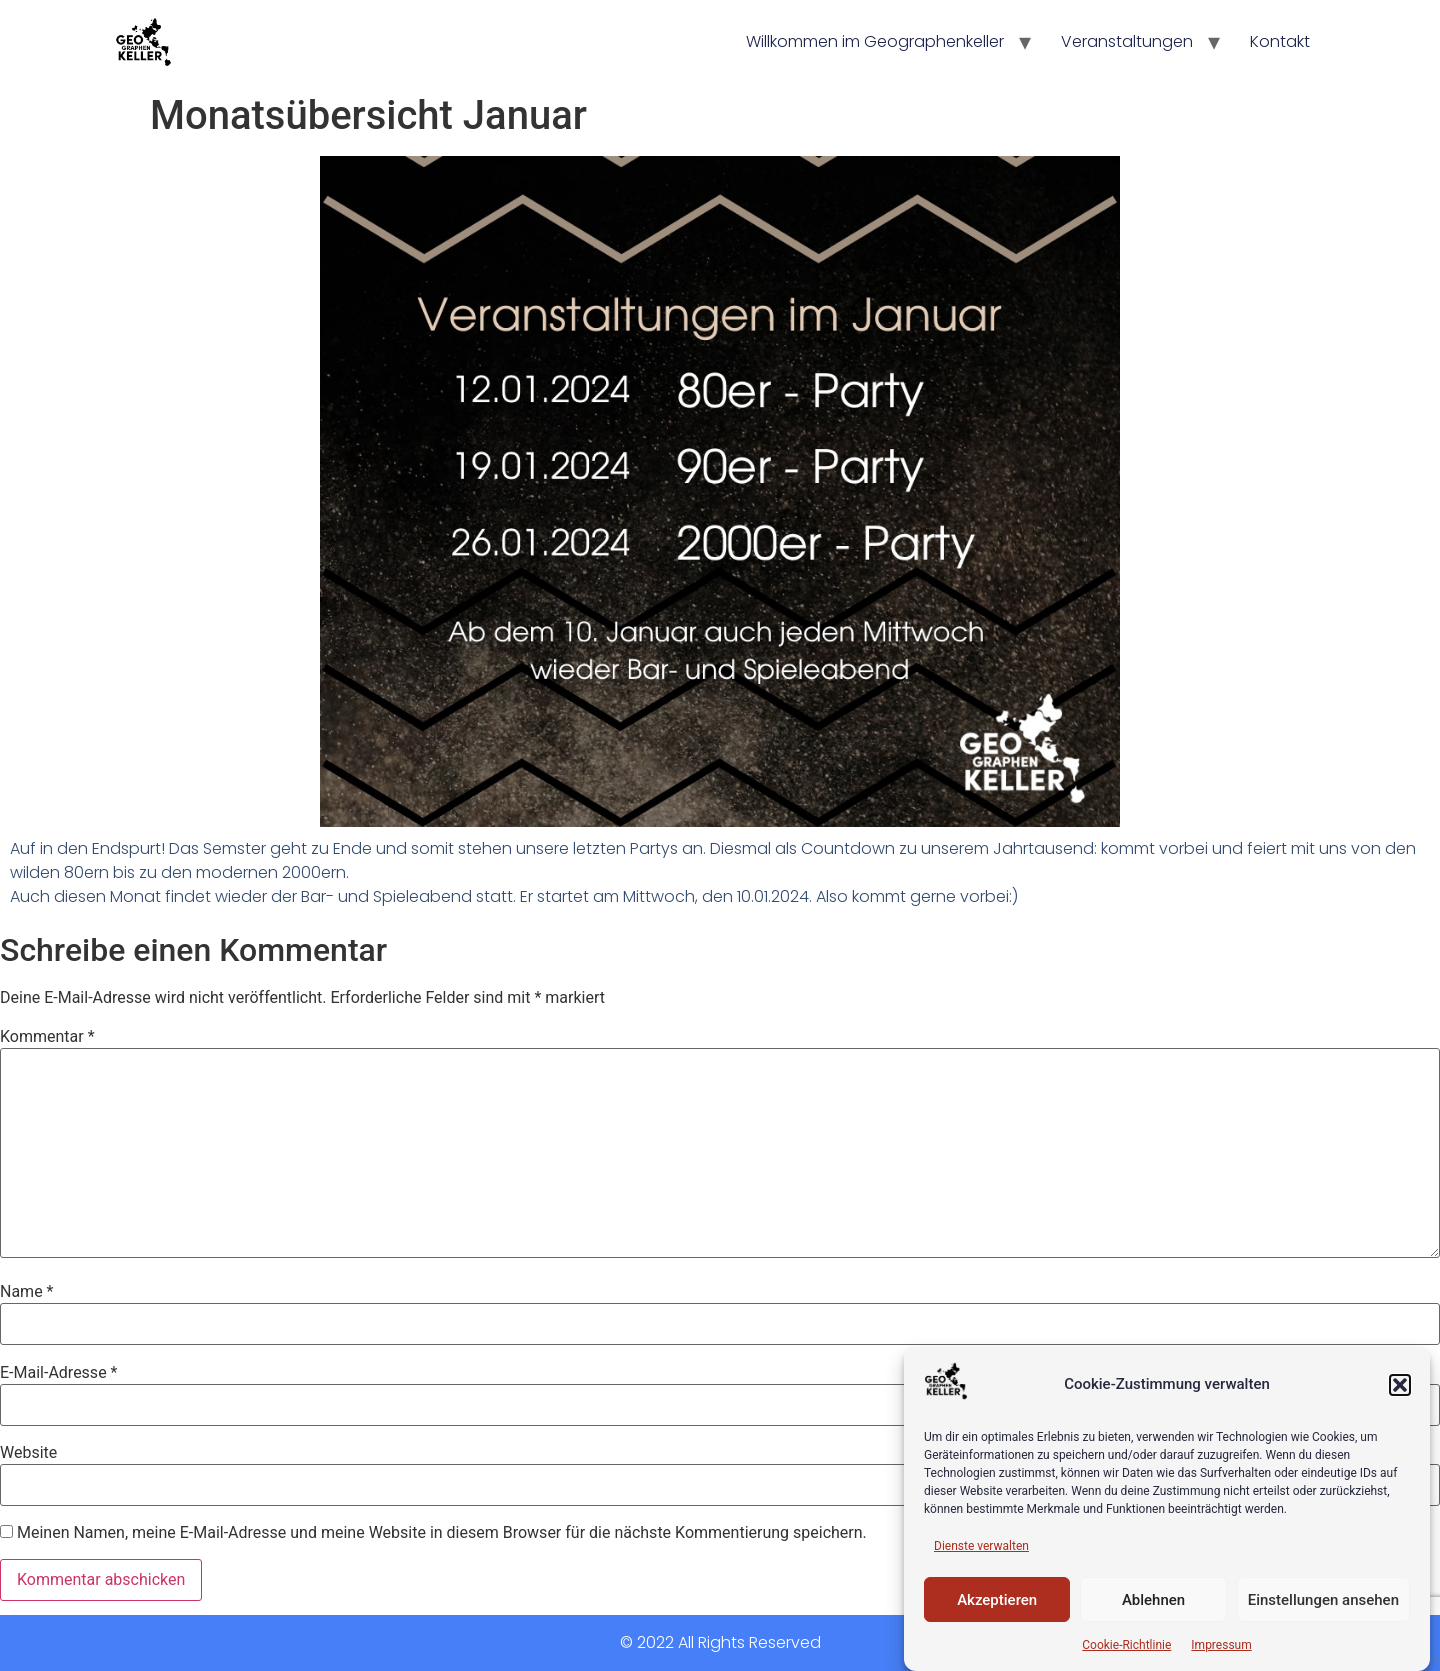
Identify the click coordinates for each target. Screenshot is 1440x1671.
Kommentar (47, 1037)
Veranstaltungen (1127, 41)
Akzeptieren (997, 1600)
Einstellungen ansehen (1323, 1600)
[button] (1400, 1385)
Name (27, 1292)
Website (28, 1453)
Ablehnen (1153, 1600)
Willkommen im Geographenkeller (875, 41)
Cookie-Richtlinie (1126, 1645)
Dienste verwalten (981, 1546)
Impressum (1221, 1645)
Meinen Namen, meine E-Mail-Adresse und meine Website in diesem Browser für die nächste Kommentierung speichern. (442, 1533)
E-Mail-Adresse (58, 1373)
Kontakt (1280, 41)
